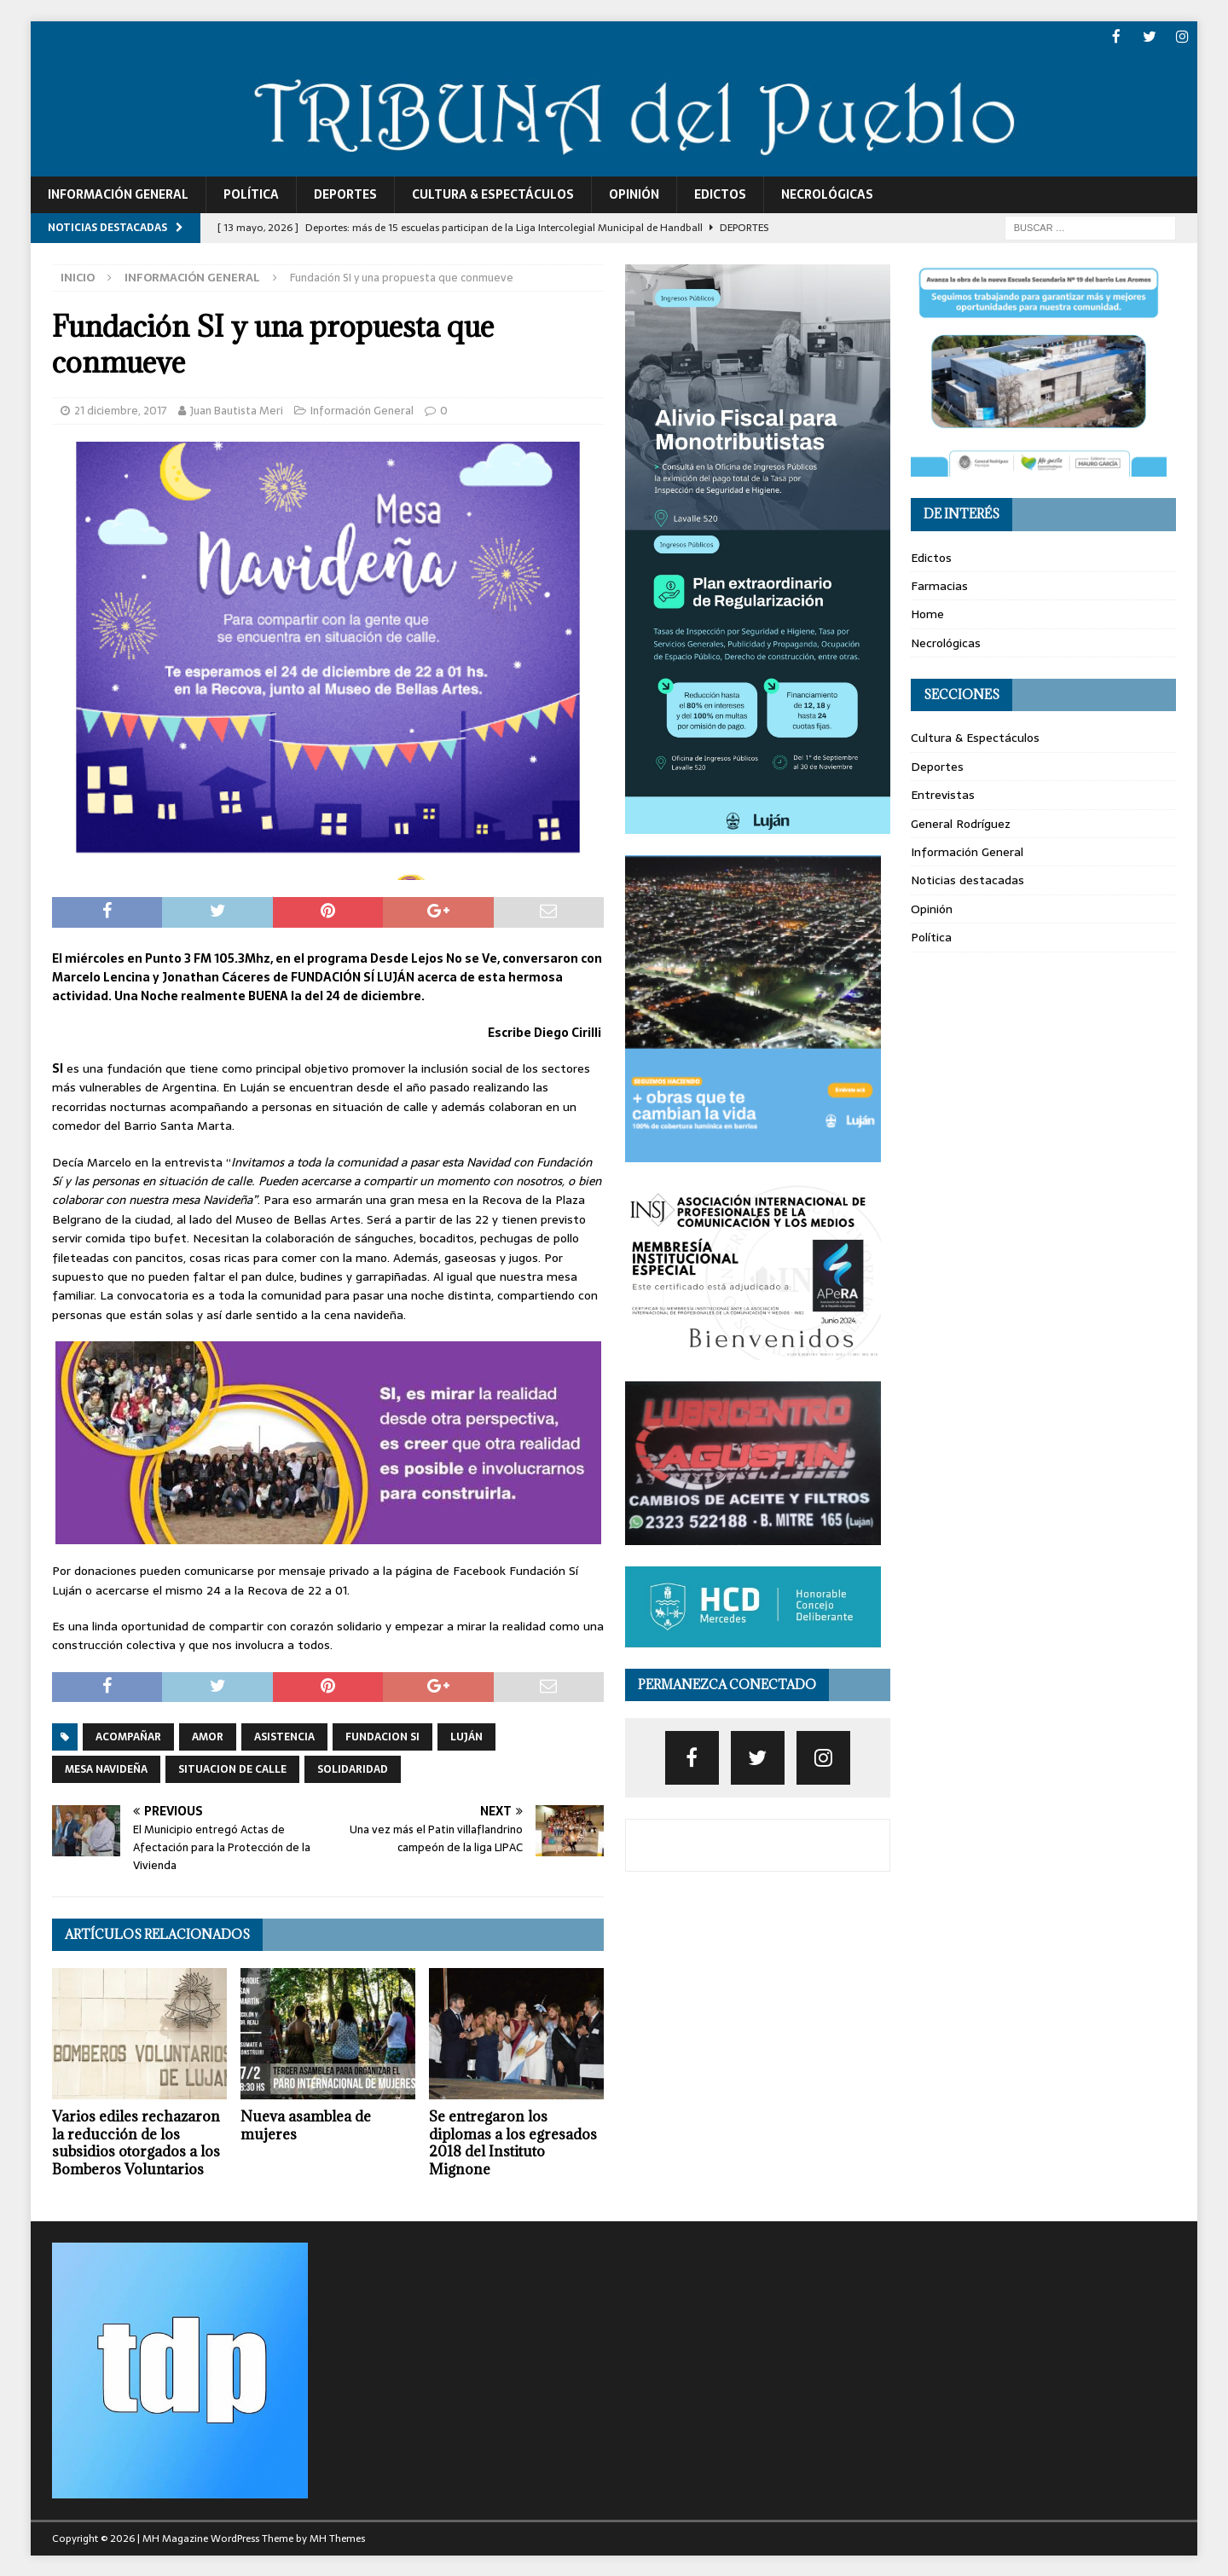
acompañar (128, 1736)
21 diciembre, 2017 (120, 409)
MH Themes (337, 2537)
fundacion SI (382, 1736)
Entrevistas (943, 793)
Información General (118, 193)
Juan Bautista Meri (236, 409)
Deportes (345, 193)
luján (466, 1736)
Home (927, 613)
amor (207, 1736)
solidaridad (352, 1768)
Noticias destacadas (967, 879)
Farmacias (939, 585)
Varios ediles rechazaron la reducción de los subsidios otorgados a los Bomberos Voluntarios (136, 2141)
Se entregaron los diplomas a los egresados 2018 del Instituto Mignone (513, 2141)
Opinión (634, 193)
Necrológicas (827, 193)
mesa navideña (106, 1768)
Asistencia (284, 1736)
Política (251, 193)
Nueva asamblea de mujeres (305, 2123)
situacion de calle (232, 1768)
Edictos (720, 193)
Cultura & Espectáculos (493, 193)
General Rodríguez (961, 822)
